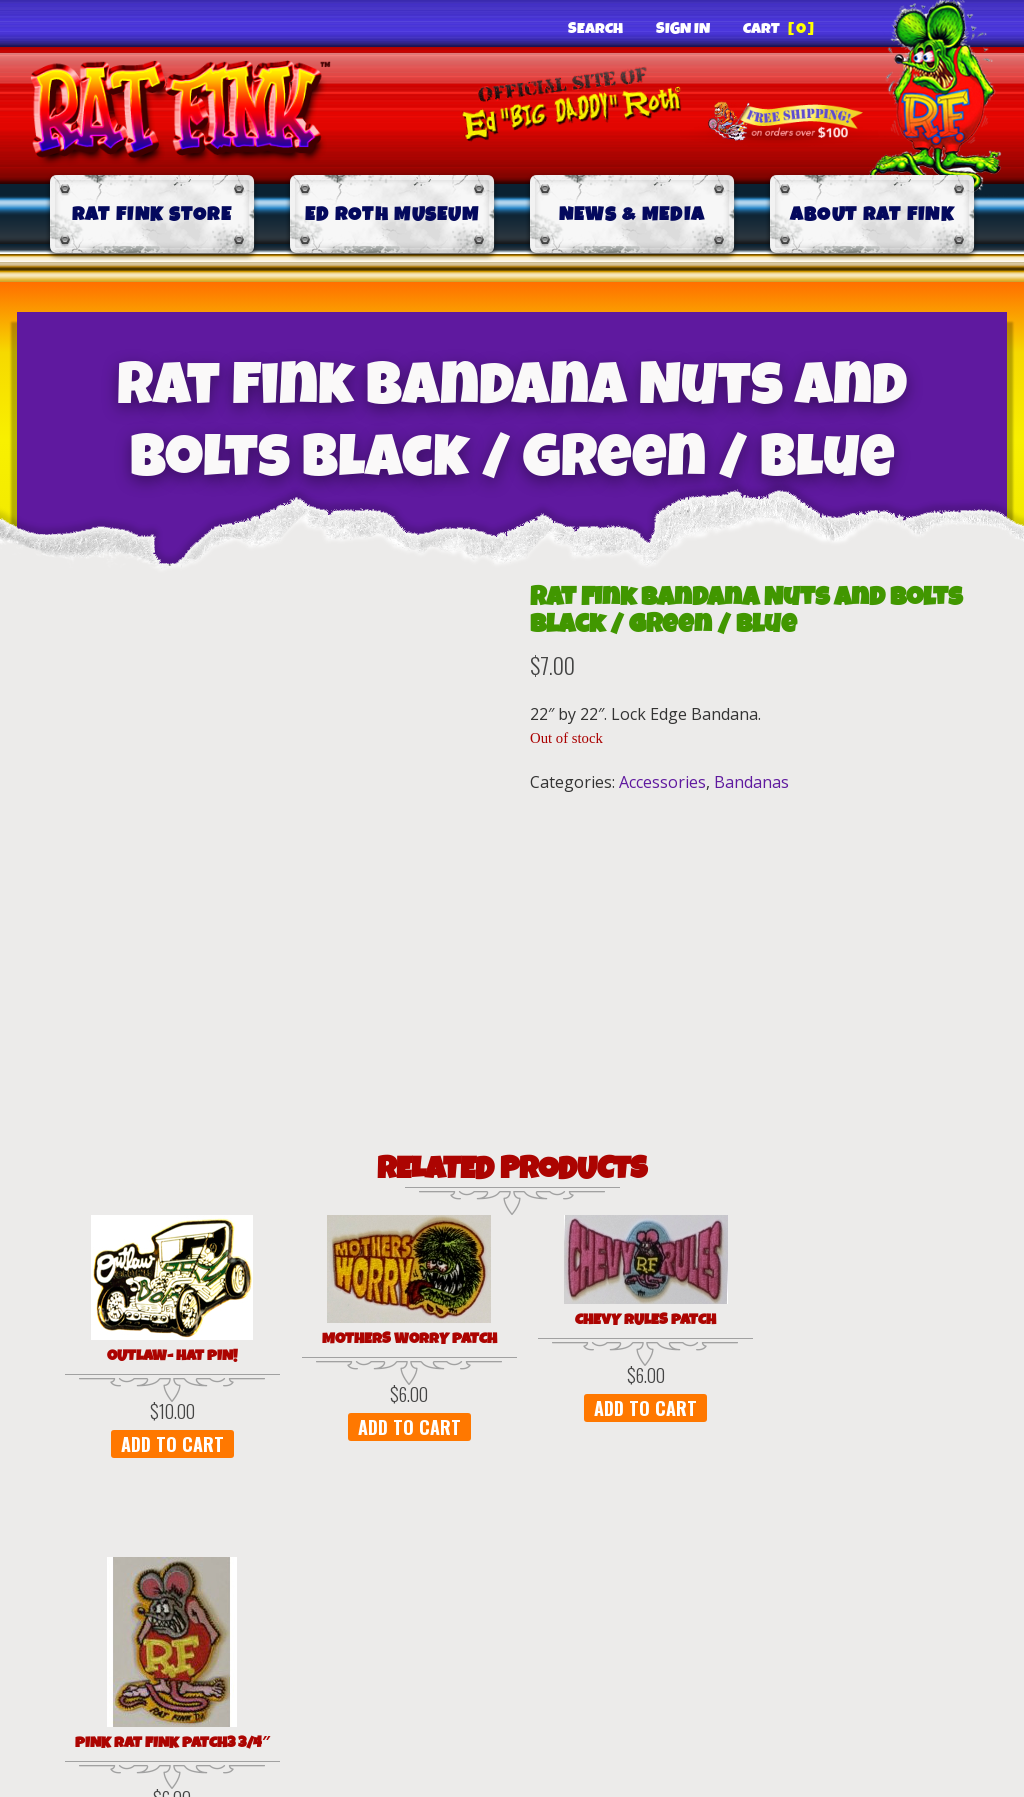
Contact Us (882, 1633)
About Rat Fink (872, 214)
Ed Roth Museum (392, 214)
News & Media (632, 214)
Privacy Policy (164, 1633)
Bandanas (751, 782)
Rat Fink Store (152, 214)
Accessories (662, 782)
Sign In (683, 29)
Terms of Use (388, 1633)
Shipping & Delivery (640, 1633)
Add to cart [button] (142, 1444)
